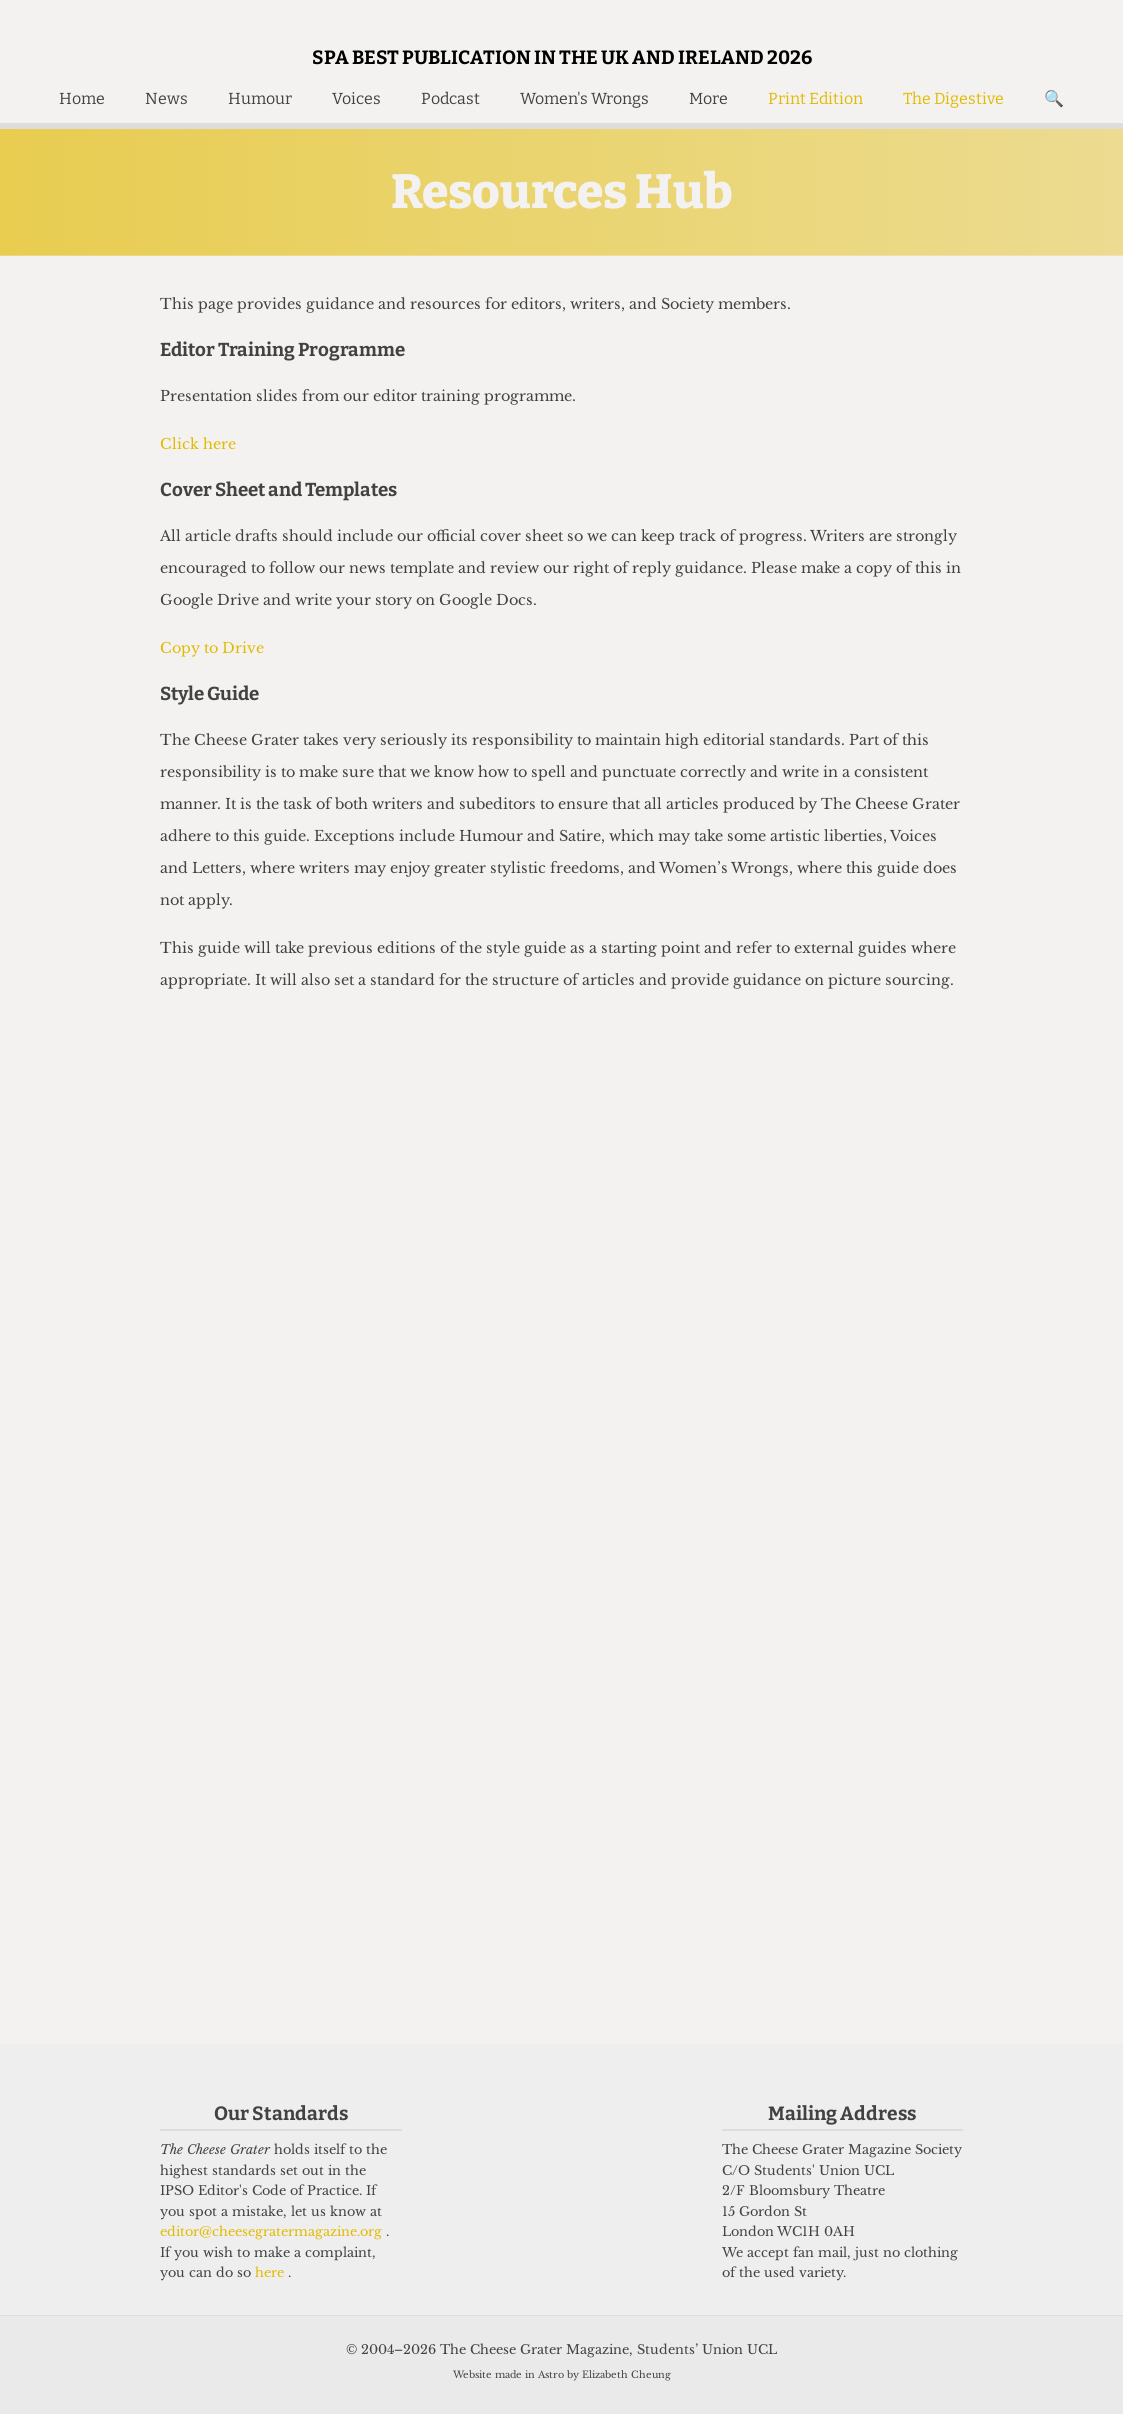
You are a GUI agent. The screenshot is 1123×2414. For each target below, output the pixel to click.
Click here (198, 444)
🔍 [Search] (1054, 98)
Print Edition (815, 98)
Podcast (450, 98)
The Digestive (953, 98)
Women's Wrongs (584, 98)
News (166, 98)
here (271, 2272)
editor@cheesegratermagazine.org (273, 2231)
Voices (356, 98)
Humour (260, 98)
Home (82, 98)
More (708, 98)
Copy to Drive (212, 648)
